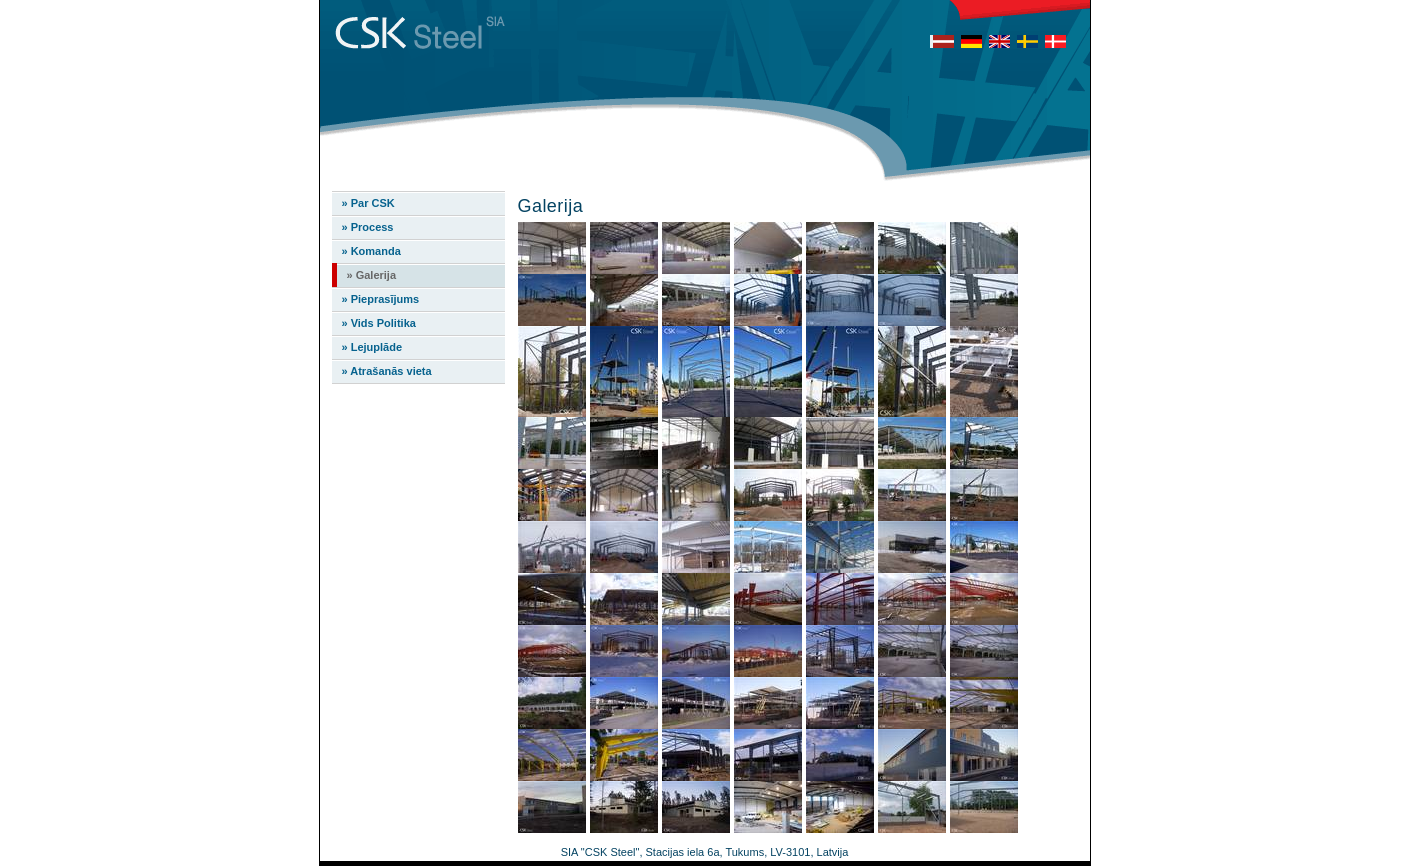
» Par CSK (368, 203)
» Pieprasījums (381, 299)
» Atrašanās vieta (387, 371)
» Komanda (371, 251)
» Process (368, 227)
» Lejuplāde (372, 347)
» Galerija (372, 275)
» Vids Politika (379, 323)
